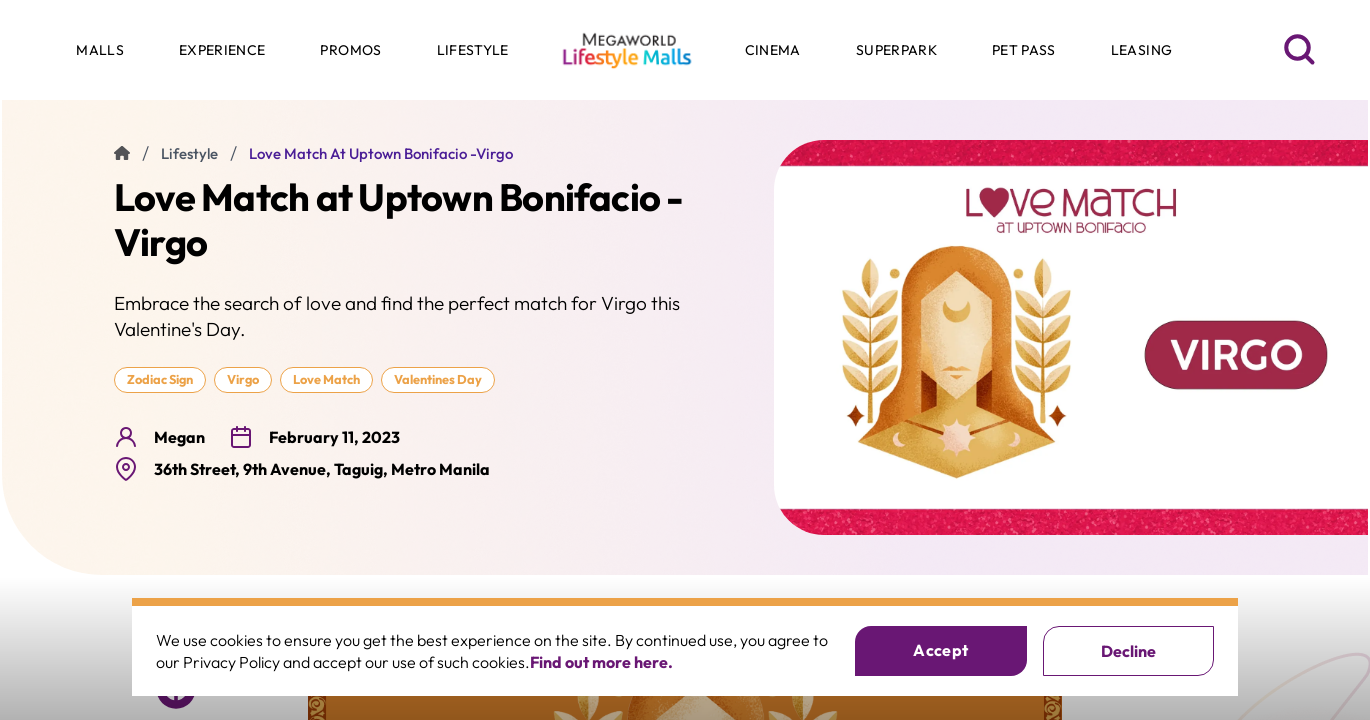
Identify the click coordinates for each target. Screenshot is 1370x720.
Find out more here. (601, 662)
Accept (940, 650)
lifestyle (189, 153)
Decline (1128, 651)
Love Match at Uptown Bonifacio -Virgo (381, 153)
